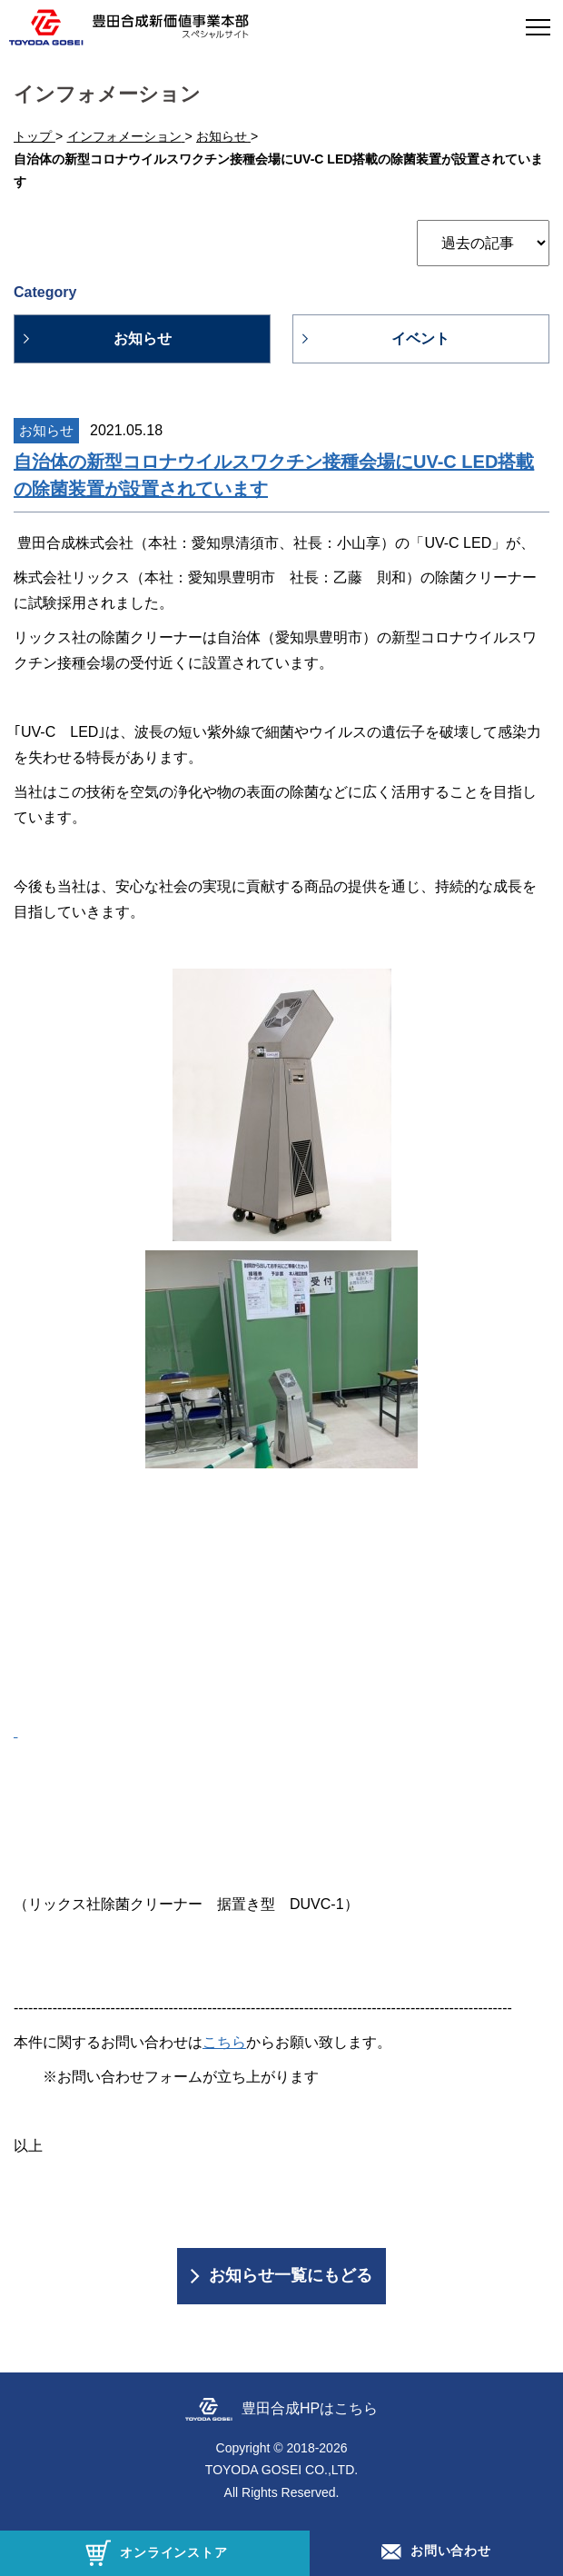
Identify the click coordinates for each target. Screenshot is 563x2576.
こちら (224, 2042)
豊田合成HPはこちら (310, 2408)
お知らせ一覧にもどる (290, 2275)
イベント (420, 338)
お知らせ (143, 338)
